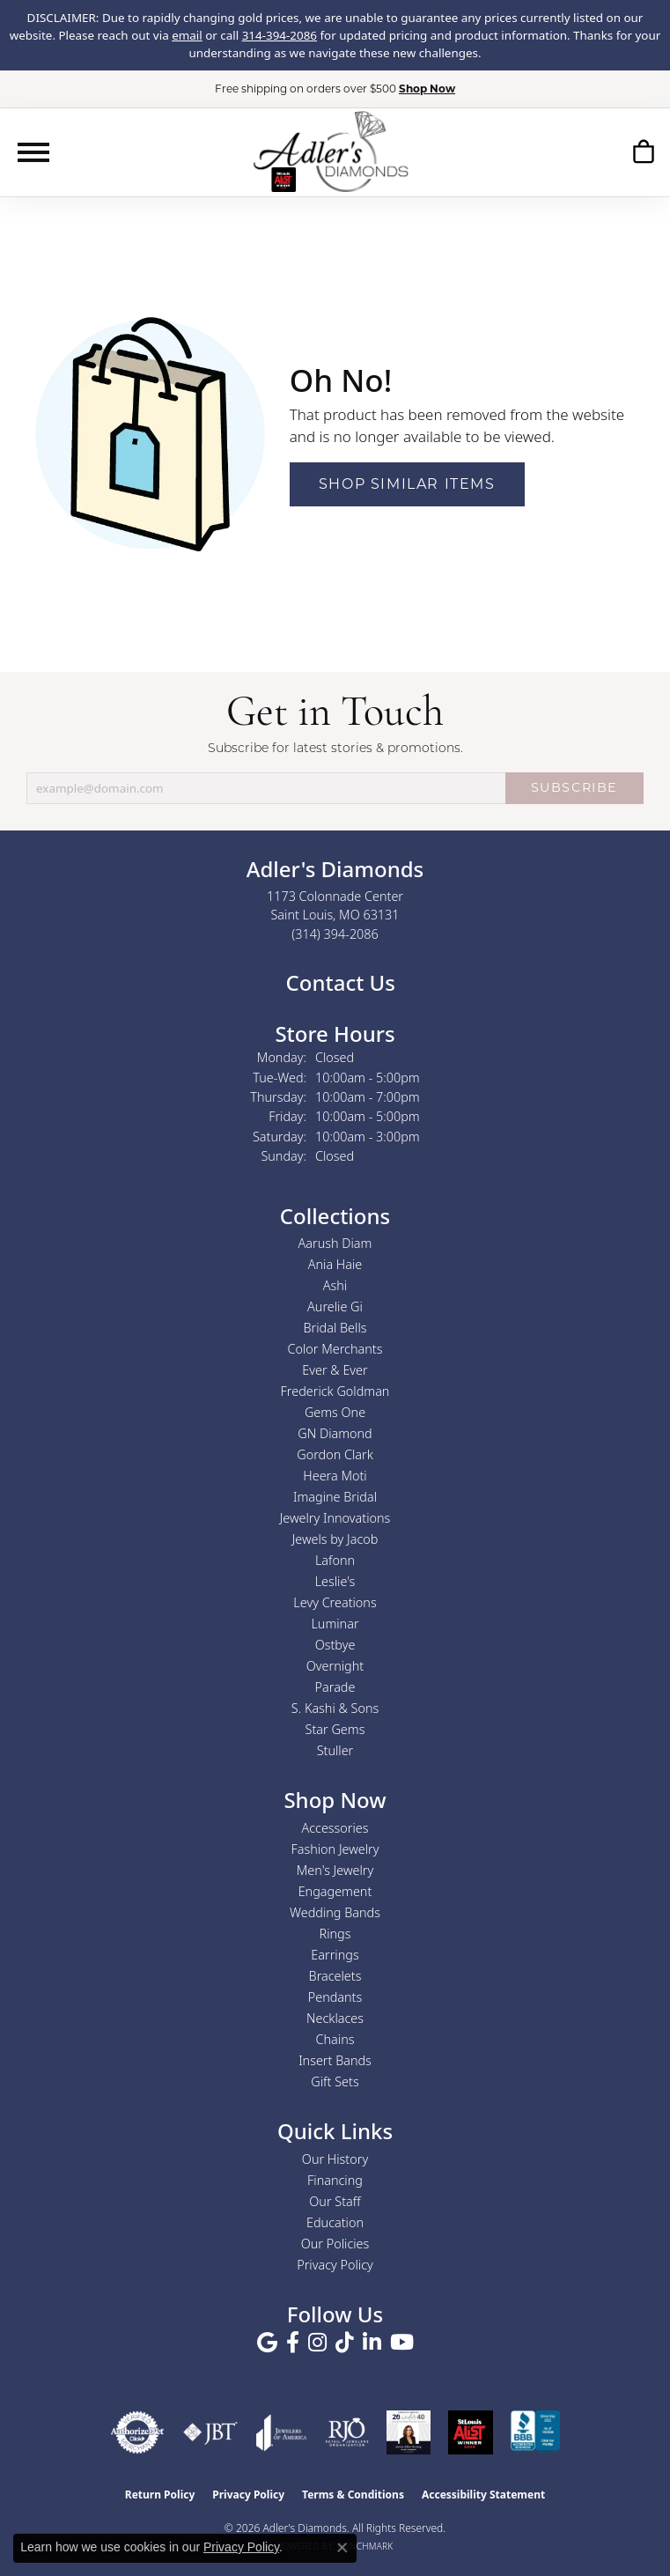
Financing (335, 2180)
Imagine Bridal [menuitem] (335, 1496)
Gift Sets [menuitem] (334, 2081)
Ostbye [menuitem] (335, 1644)
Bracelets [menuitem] (335, 1975)
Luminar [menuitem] (334, 1623)
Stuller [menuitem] (335, 1750)
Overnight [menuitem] (335, 1665)
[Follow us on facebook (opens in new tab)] (292, 2342)
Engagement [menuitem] (335, 1891)
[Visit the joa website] (281, 2432)
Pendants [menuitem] (335, 1997)
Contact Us (337, 982)
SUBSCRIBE (574, 787)
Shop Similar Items (407, 484)
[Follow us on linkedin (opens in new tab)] (372, 2342)
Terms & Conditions (353, 2494)
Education (335, 2222)
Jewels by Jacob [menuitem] (335, 1539)
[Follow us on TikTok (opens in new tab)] (344, 2342)
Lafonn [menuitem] (335, 1560)
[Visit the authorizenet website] (137, 2432)
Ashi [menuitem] (335, 1285)
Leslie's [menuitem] (335, 1581)
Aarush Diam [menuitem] (335, 1243)
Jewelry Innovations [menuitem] (335, 1517)
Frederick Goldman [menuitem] (335, 1391)
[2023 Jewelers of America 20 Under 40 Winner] (409, 2432)
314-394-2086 (279, 35)
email (187, 35)
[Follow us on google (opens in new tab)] (267, 2342)
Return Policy (160, 2494)
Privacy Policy (335, 2264)
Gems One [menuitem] (335, 1412)
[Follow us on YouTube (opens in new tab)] (402, 2342)
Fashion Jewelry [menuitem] (335, 1849)
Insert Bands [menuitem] (335, 2060)
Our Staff (334, 2201)
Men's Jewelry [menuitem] (335, 1870)
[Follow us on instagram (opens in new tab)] (317, 2342)
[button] (643, 154)
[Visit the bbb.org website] (535, 2432)
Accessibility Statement (483, 2494)
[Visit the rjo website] (347, 2432)
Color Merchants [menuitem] (335, 1348)
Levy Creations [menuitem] (334, 1602)
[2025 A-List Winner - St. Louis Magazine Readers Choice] (470, 2432)
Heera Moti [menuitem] (334, 1475)
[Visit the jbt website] (210, 2432)
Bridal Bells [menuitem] (335, 1327)
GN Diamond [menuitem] (335, 1433)
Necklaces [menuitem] (335, 2018)
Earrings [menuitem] (334, 1954)
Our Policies (335, 2243)
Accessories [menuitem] (334, 1827)
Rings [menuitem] (335, 1933)
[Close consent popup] (342, 2548)
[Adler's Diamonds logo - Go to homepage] (331, 151)
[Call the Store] (335, 934)
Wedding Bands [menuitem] (335, 1912)
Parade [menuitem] (335, 1687)
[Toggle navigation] (33, 152)
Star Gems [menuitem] (335, 1729)
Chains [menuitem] (335, 2039)
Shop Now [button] (427, 88)
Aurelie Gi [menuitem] (335, 1306)
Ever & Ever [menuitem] (334, 1370)
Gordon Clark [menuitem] (335, 1454)
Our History (335, 2159)
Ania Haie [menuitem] (335, 1264)
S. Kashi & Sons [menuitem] (335, 1708)
